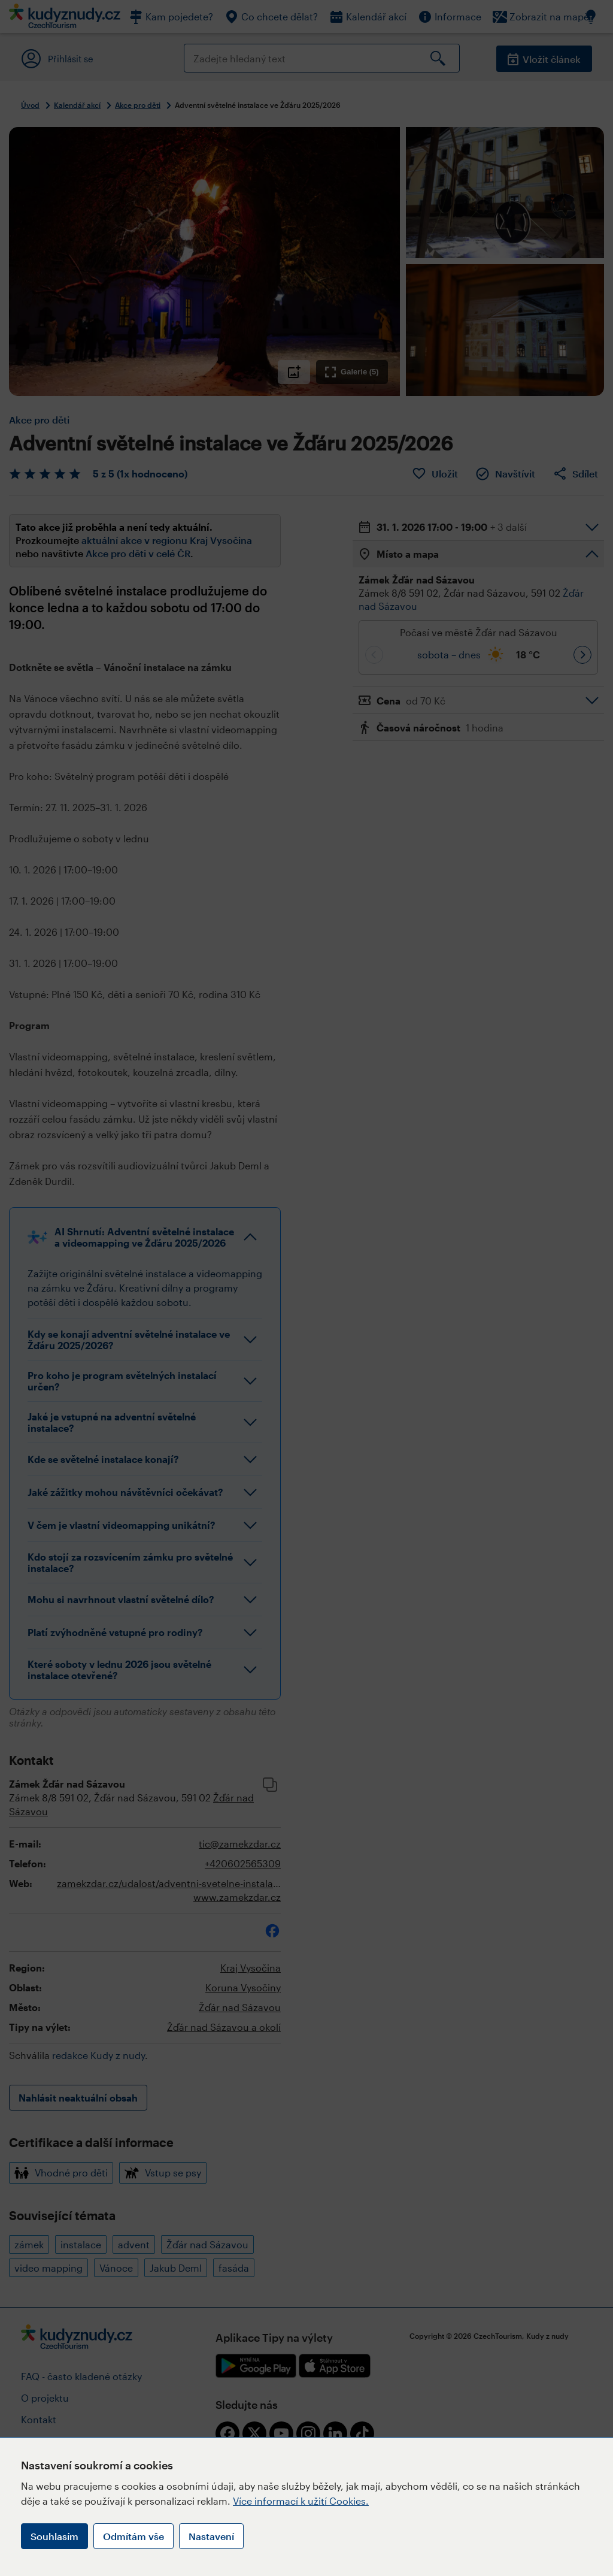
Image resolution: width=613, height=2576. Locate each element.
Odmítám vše (133, 2536)
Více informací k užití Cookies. (301, 2501)
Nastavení (211, 2536)
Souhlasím (54, 2536)
